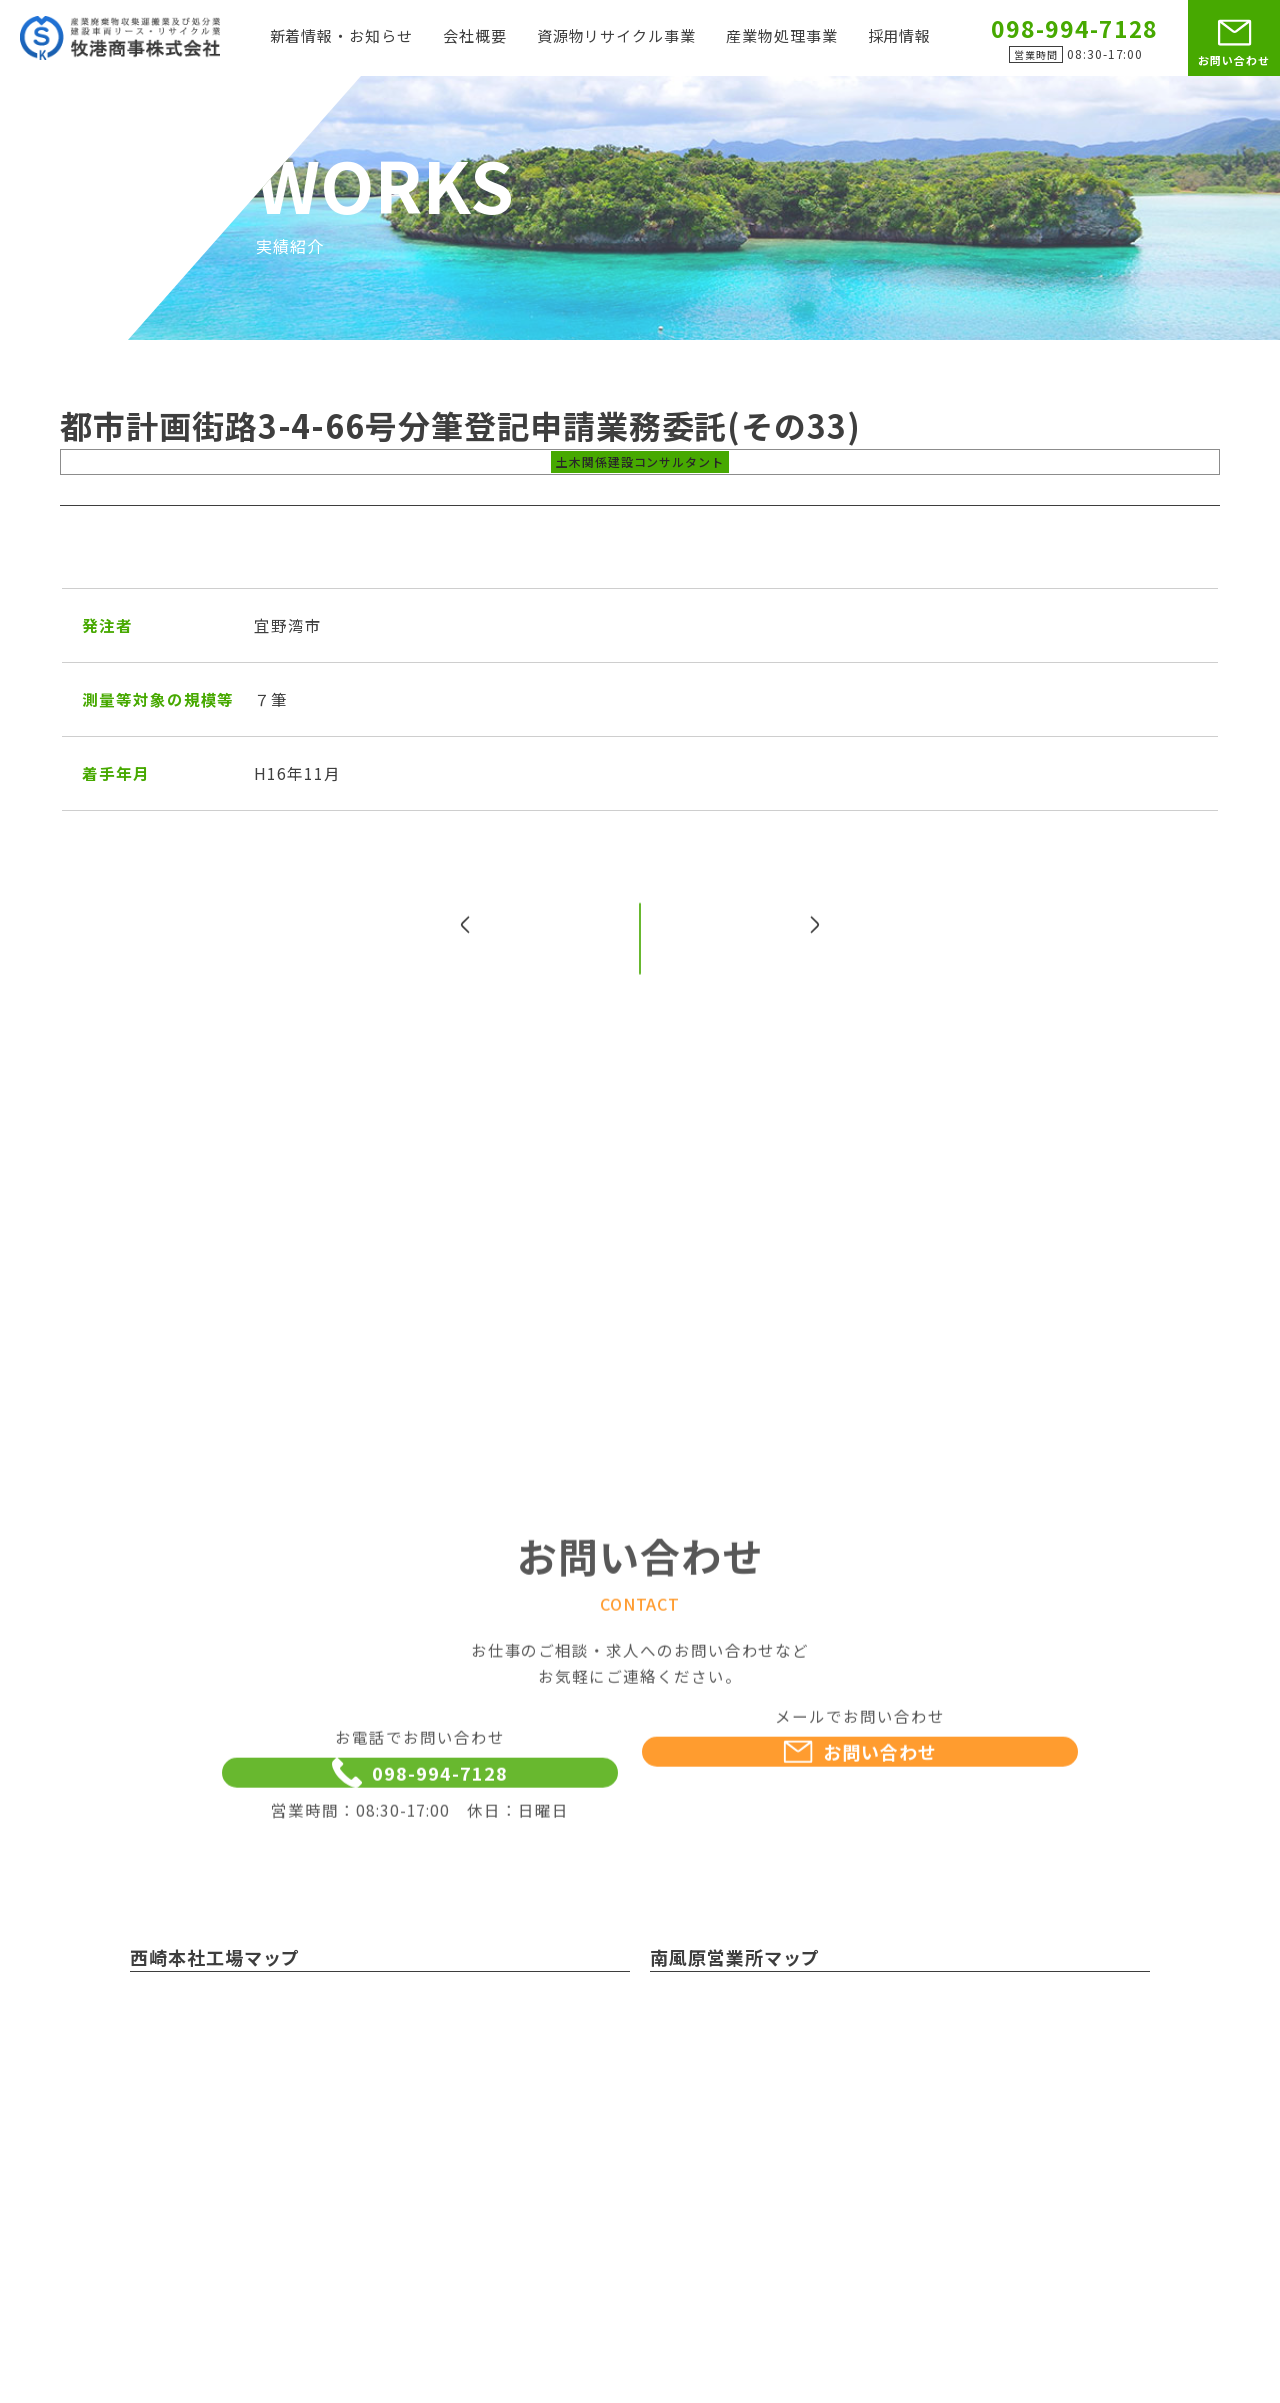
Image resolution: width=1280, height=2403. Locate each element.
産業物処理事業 (782, 37)
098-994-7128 (419, 1818)
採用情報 (900, 37)
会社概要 (475, 37)
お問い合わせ (1234, 60)
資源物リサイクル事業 (616, 37)
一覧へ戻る (640, 974)
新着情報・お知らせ (341, 37)
